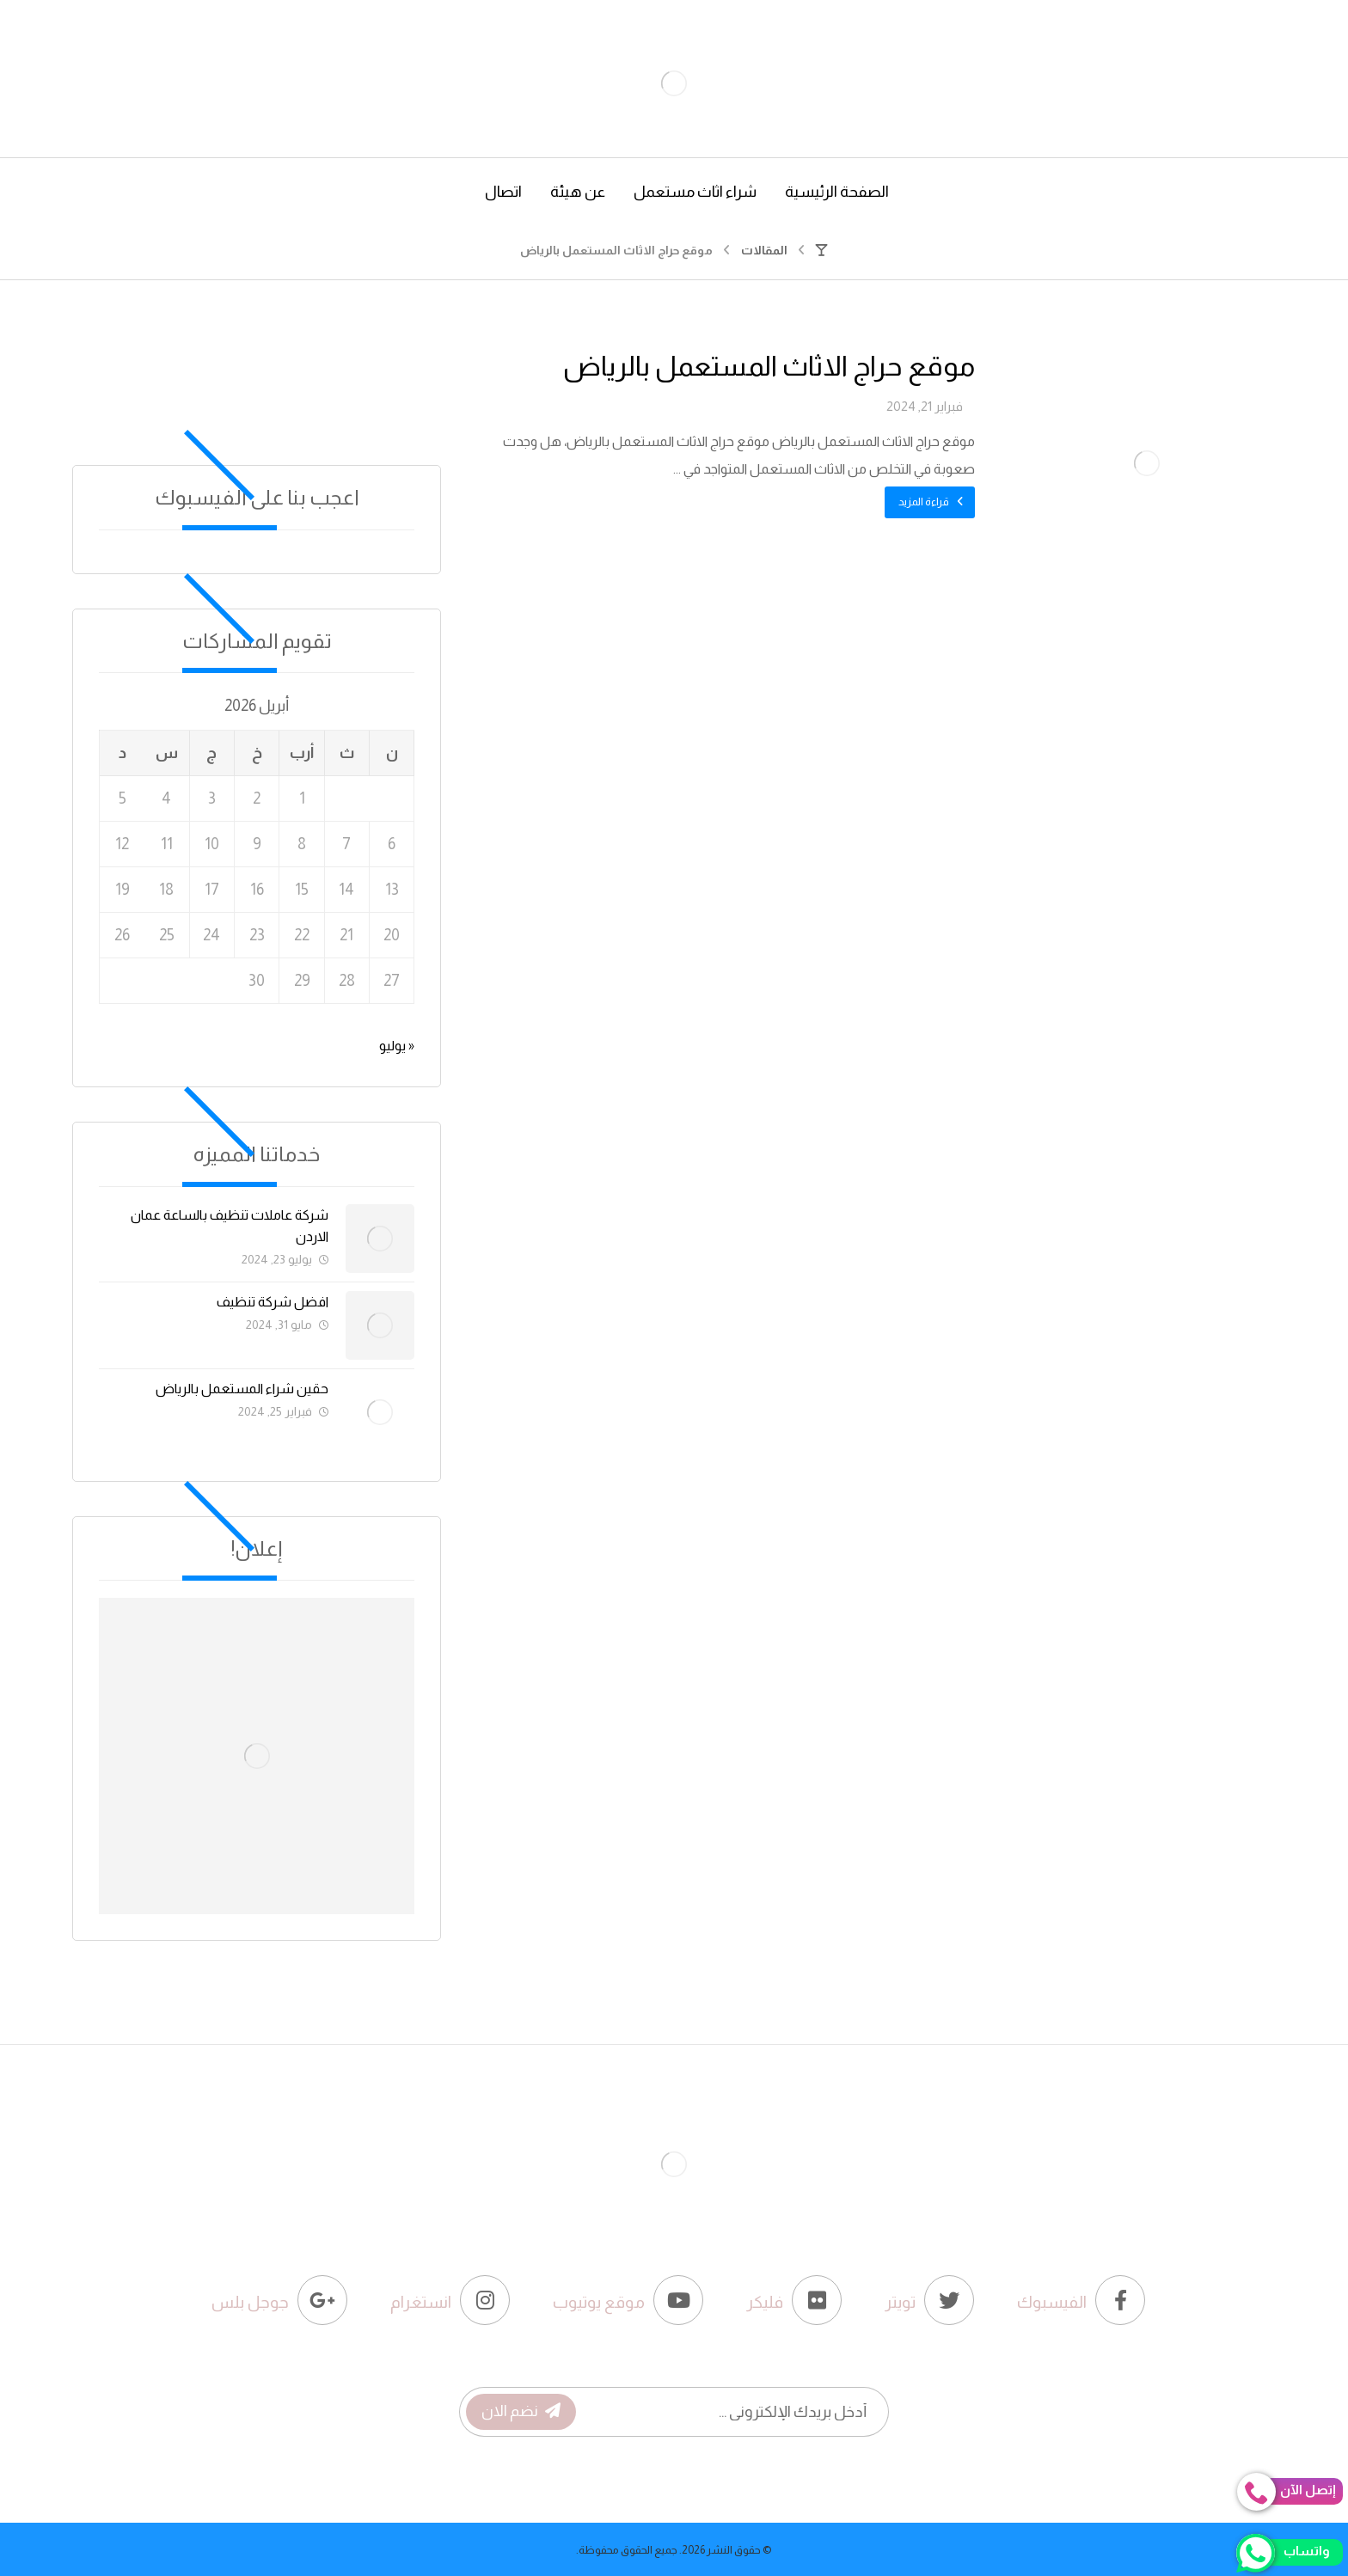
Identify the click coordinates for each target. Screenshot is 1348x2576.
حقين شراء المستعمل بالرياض (242, 1388)
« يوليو (396, 1045)
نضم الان (521, 2411)
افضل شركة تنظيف (272, 1301)
